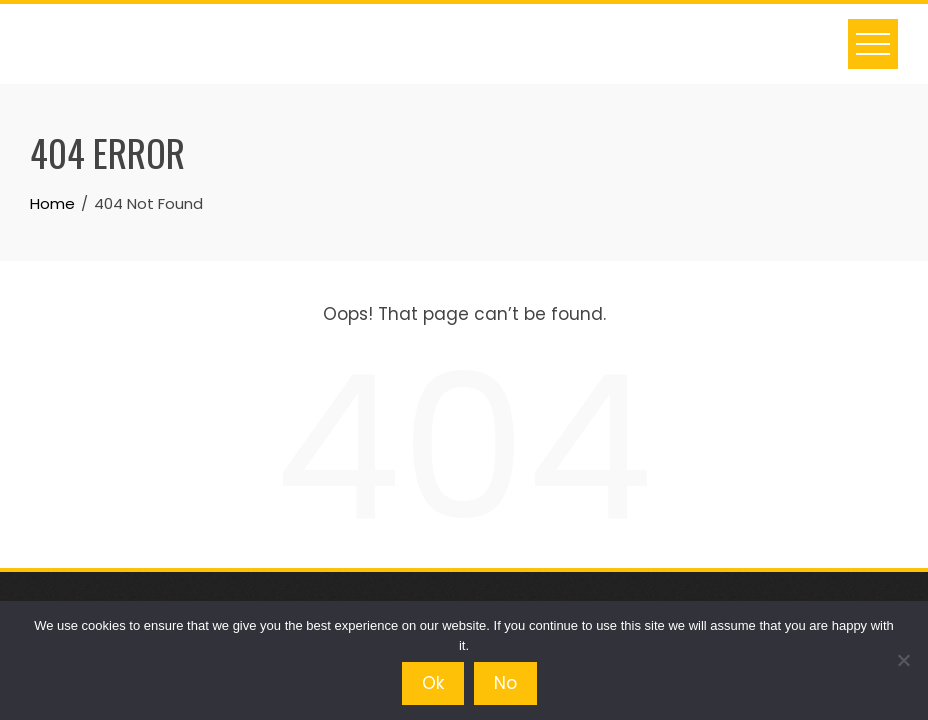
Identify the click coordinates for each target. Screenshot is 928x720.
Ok (433, 683)
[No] (903, 660)
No (505, 683)
